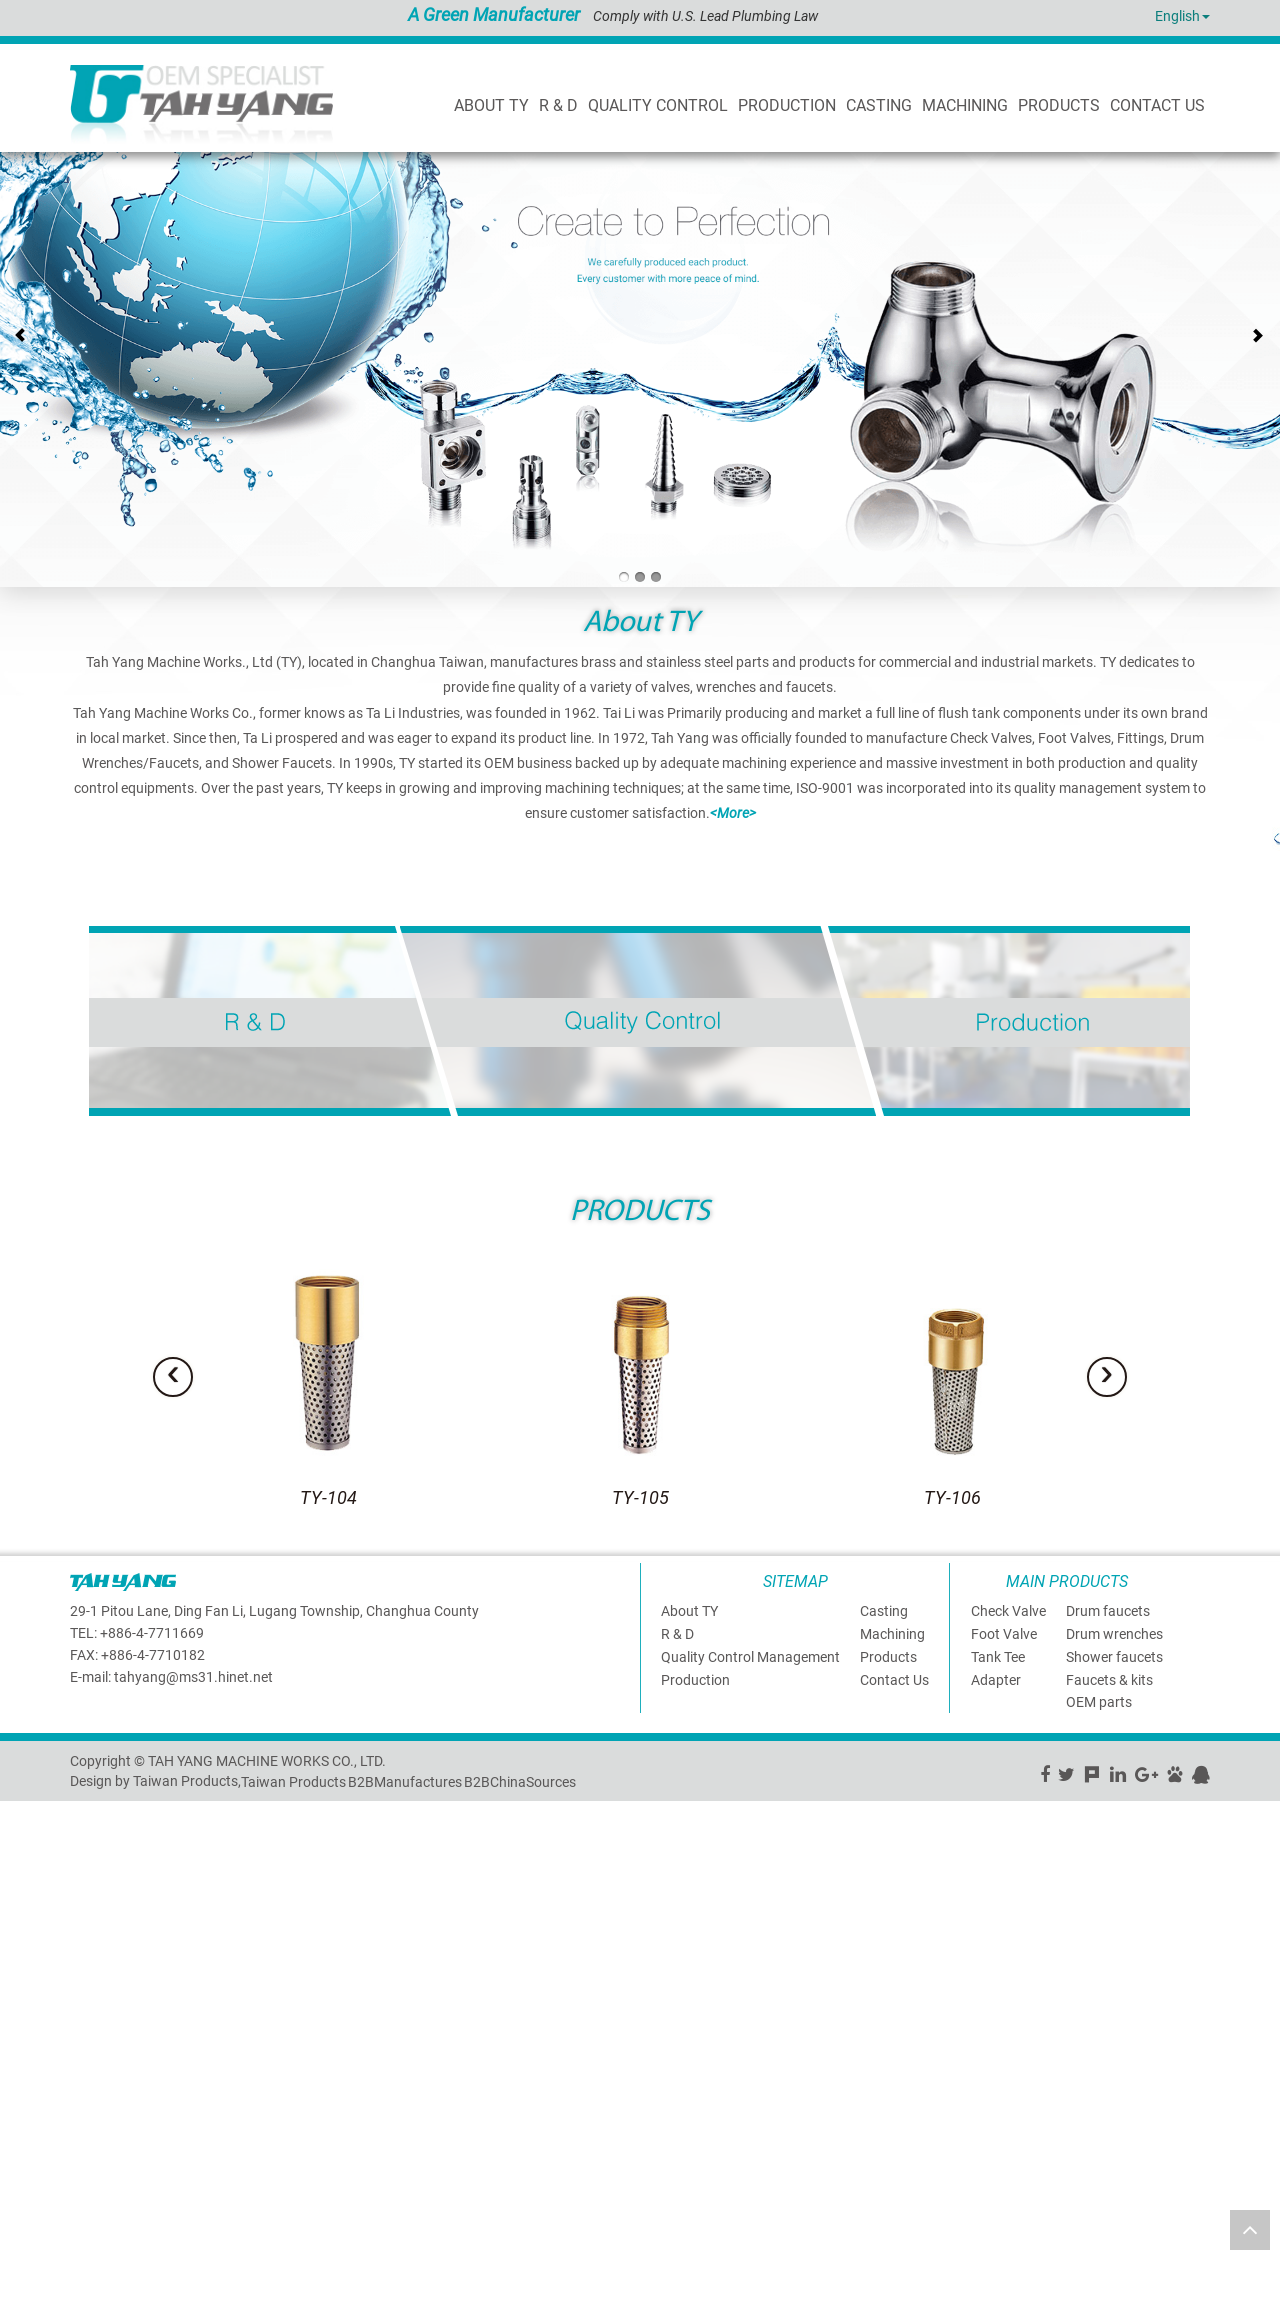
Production (695, 1679)
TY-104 (328, 1497)
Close (17, 1810)
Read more (40, 1990)
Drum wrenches (1114, 1634)
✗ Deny (23, 1870)
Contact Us (894, 1679)
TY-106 (952, 1497)
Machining (965, 105)
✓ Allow (24, 1850)
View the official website (156, 1990)
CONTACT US (1157, 105)
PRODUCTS (640, 1212)
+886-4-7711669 (152, 1632)
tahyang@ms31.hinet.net (193, 1676)
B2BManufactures (405, 1781)
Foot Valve (1004, 1634)
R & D (558, 105)
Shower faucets (1114, 1656)
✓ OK (500, 2310)
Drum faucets (1108, 1611)
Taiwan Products (293, 1781)
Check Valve (1008, 1611)
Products (888, 1656)
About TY (491, 105)
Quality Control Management (750, 1656)
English (1177, 16)
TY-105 (640, 1497)
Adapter (996, 1679)
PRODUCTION (787, 105)
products (1059, 105)
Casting (879, 105)
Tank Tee (998, 1656)
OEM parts (1099, 1702)
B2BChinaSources (520, 1781)
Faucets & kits (1109, 1679)
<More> (733, 813)
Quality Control (658, 105)
